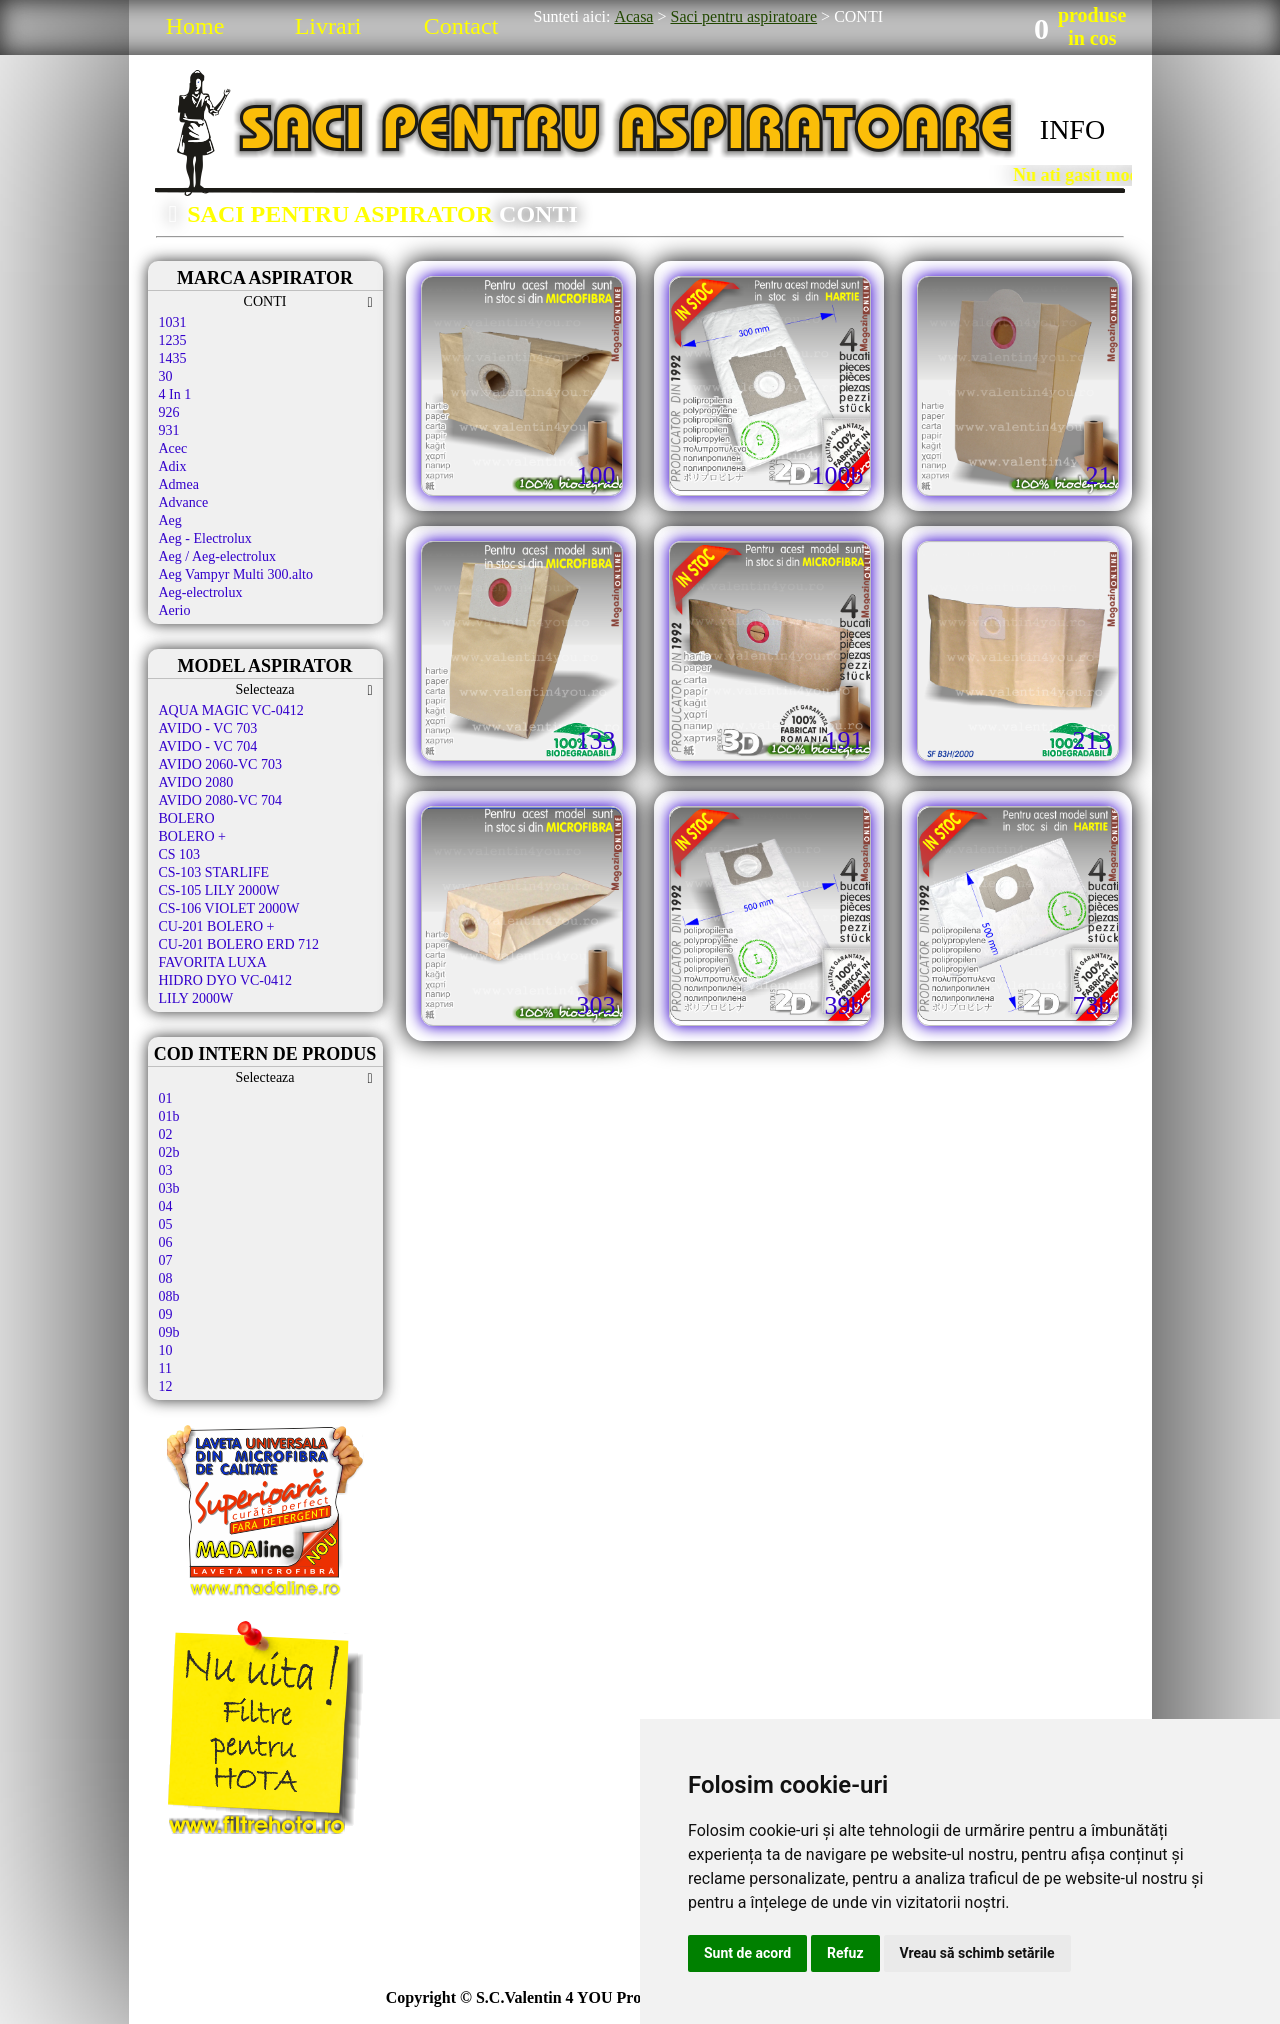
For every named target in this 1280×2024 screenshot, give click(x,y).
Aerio (175, 610)
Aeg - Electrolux (205, 538)
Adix (173, 466)
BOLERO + (192, 836)
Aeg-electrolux (201, 592)
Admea (179, 484)
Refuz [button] (845, 1953)
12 (166, 1386)
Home (195, 26)
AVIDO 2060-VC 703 (220, 764)
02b (169, 1152)
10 (166, 1350)
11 (165, 1368)
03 (166, 1170)
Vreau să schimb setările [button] (977, 1953)
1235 (173, 340)
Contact (461, 26)
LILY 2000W (196, 998)
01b (169, 1116)
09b (169, 1332)
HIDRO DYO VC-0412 (226, 980)
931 (169, 430)
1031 (173, 322)
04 (166, 1206)
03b (169, 1188)
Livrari (328, 26)
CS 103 (180, 854)
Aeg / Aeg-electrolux (217, 556)
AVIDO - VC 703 (208, 728)
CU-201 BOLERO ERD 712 (239, 944)
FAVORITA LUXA (213, 962)
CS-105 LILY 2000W (219, 890)
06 (166, 1242)
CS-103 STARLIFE (214, 872)
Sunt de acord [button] (747, 1953)
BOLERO (187, 818)
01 (166, 1098)
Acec (173, 448)
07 (166, 1260)
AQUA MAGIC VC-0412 (231, 710)
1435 (173, 358)
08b (169, 1296)
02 (166, 1134)
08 (166, 1278)
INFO (1072, 129)
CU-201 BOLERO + (217, 926)
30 (166, 376)
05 (166, 1224)
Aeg (170, 520)
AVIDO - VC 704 (208, 746)
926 (169, 412)
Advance (184, 502)
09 (166, 1314)
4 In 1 (175, 394)
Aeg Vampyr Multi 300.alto (236, 574)
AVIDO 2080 (196, 782)
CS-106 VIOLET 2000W (229, 908)
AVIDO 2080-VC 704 (220, 800)
